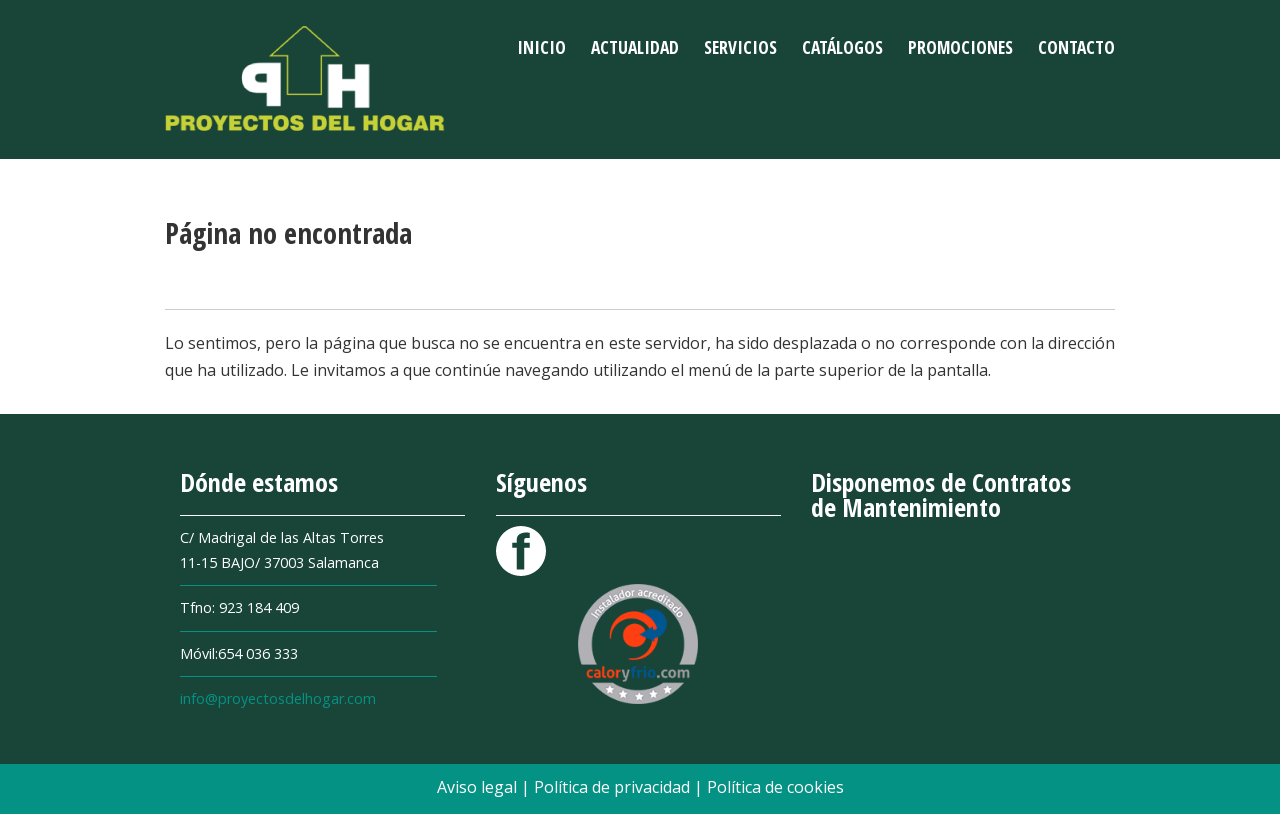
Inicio (541, 47)
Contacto (1076, 47)
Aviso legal (479, 787)
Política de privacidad (614, 787)
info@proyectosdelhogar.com (278, 698)
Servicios (740, 47)
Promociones (960, 47)
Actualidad (635, 47)
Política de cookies (775, 787)
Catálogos (842, 47)
